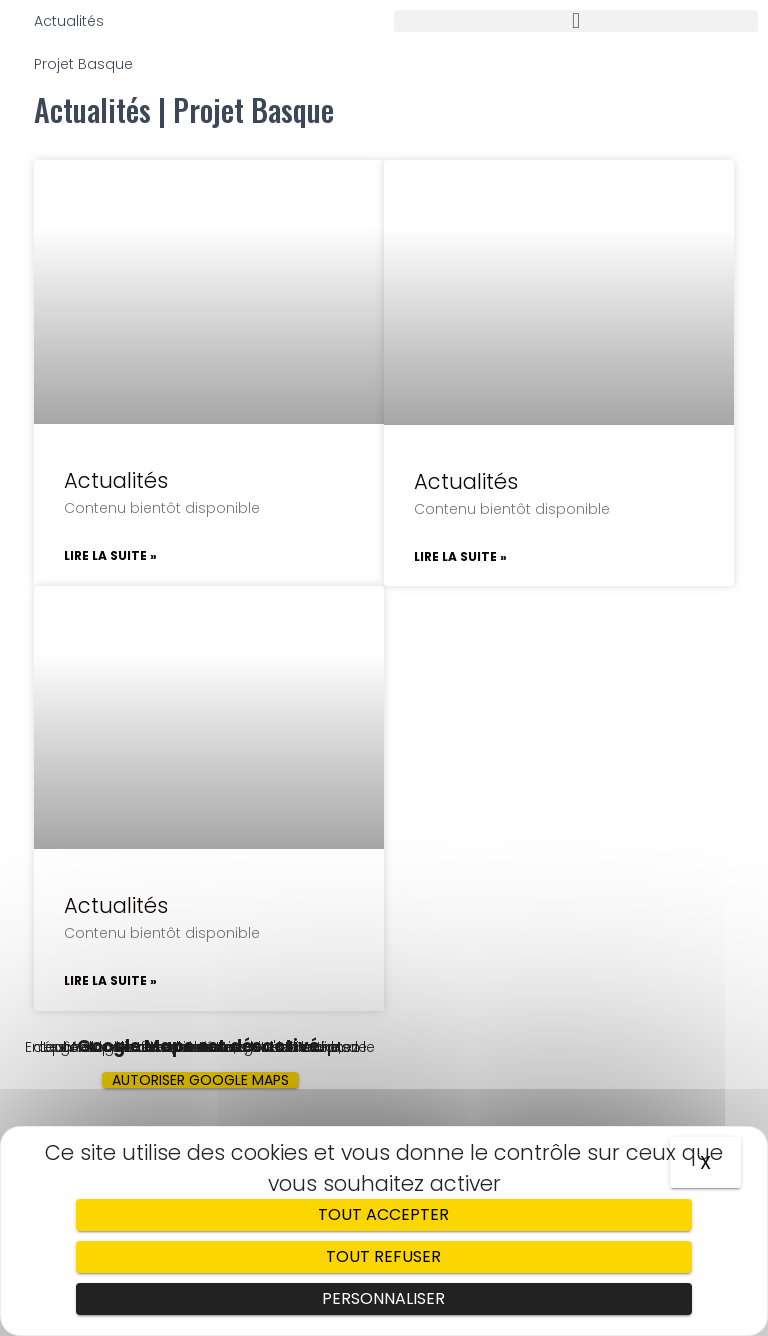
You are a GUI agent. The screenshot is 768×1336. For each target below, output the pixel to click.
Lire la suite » (110, 555)
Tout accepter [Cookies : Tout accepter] (383, 1214)
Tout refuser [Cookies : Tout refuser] (383, 1256)
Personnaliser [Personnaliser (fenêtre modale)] (383, 1298)
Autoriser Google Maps (200, 1080)
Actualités (116, 480)
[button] (576, 21)
